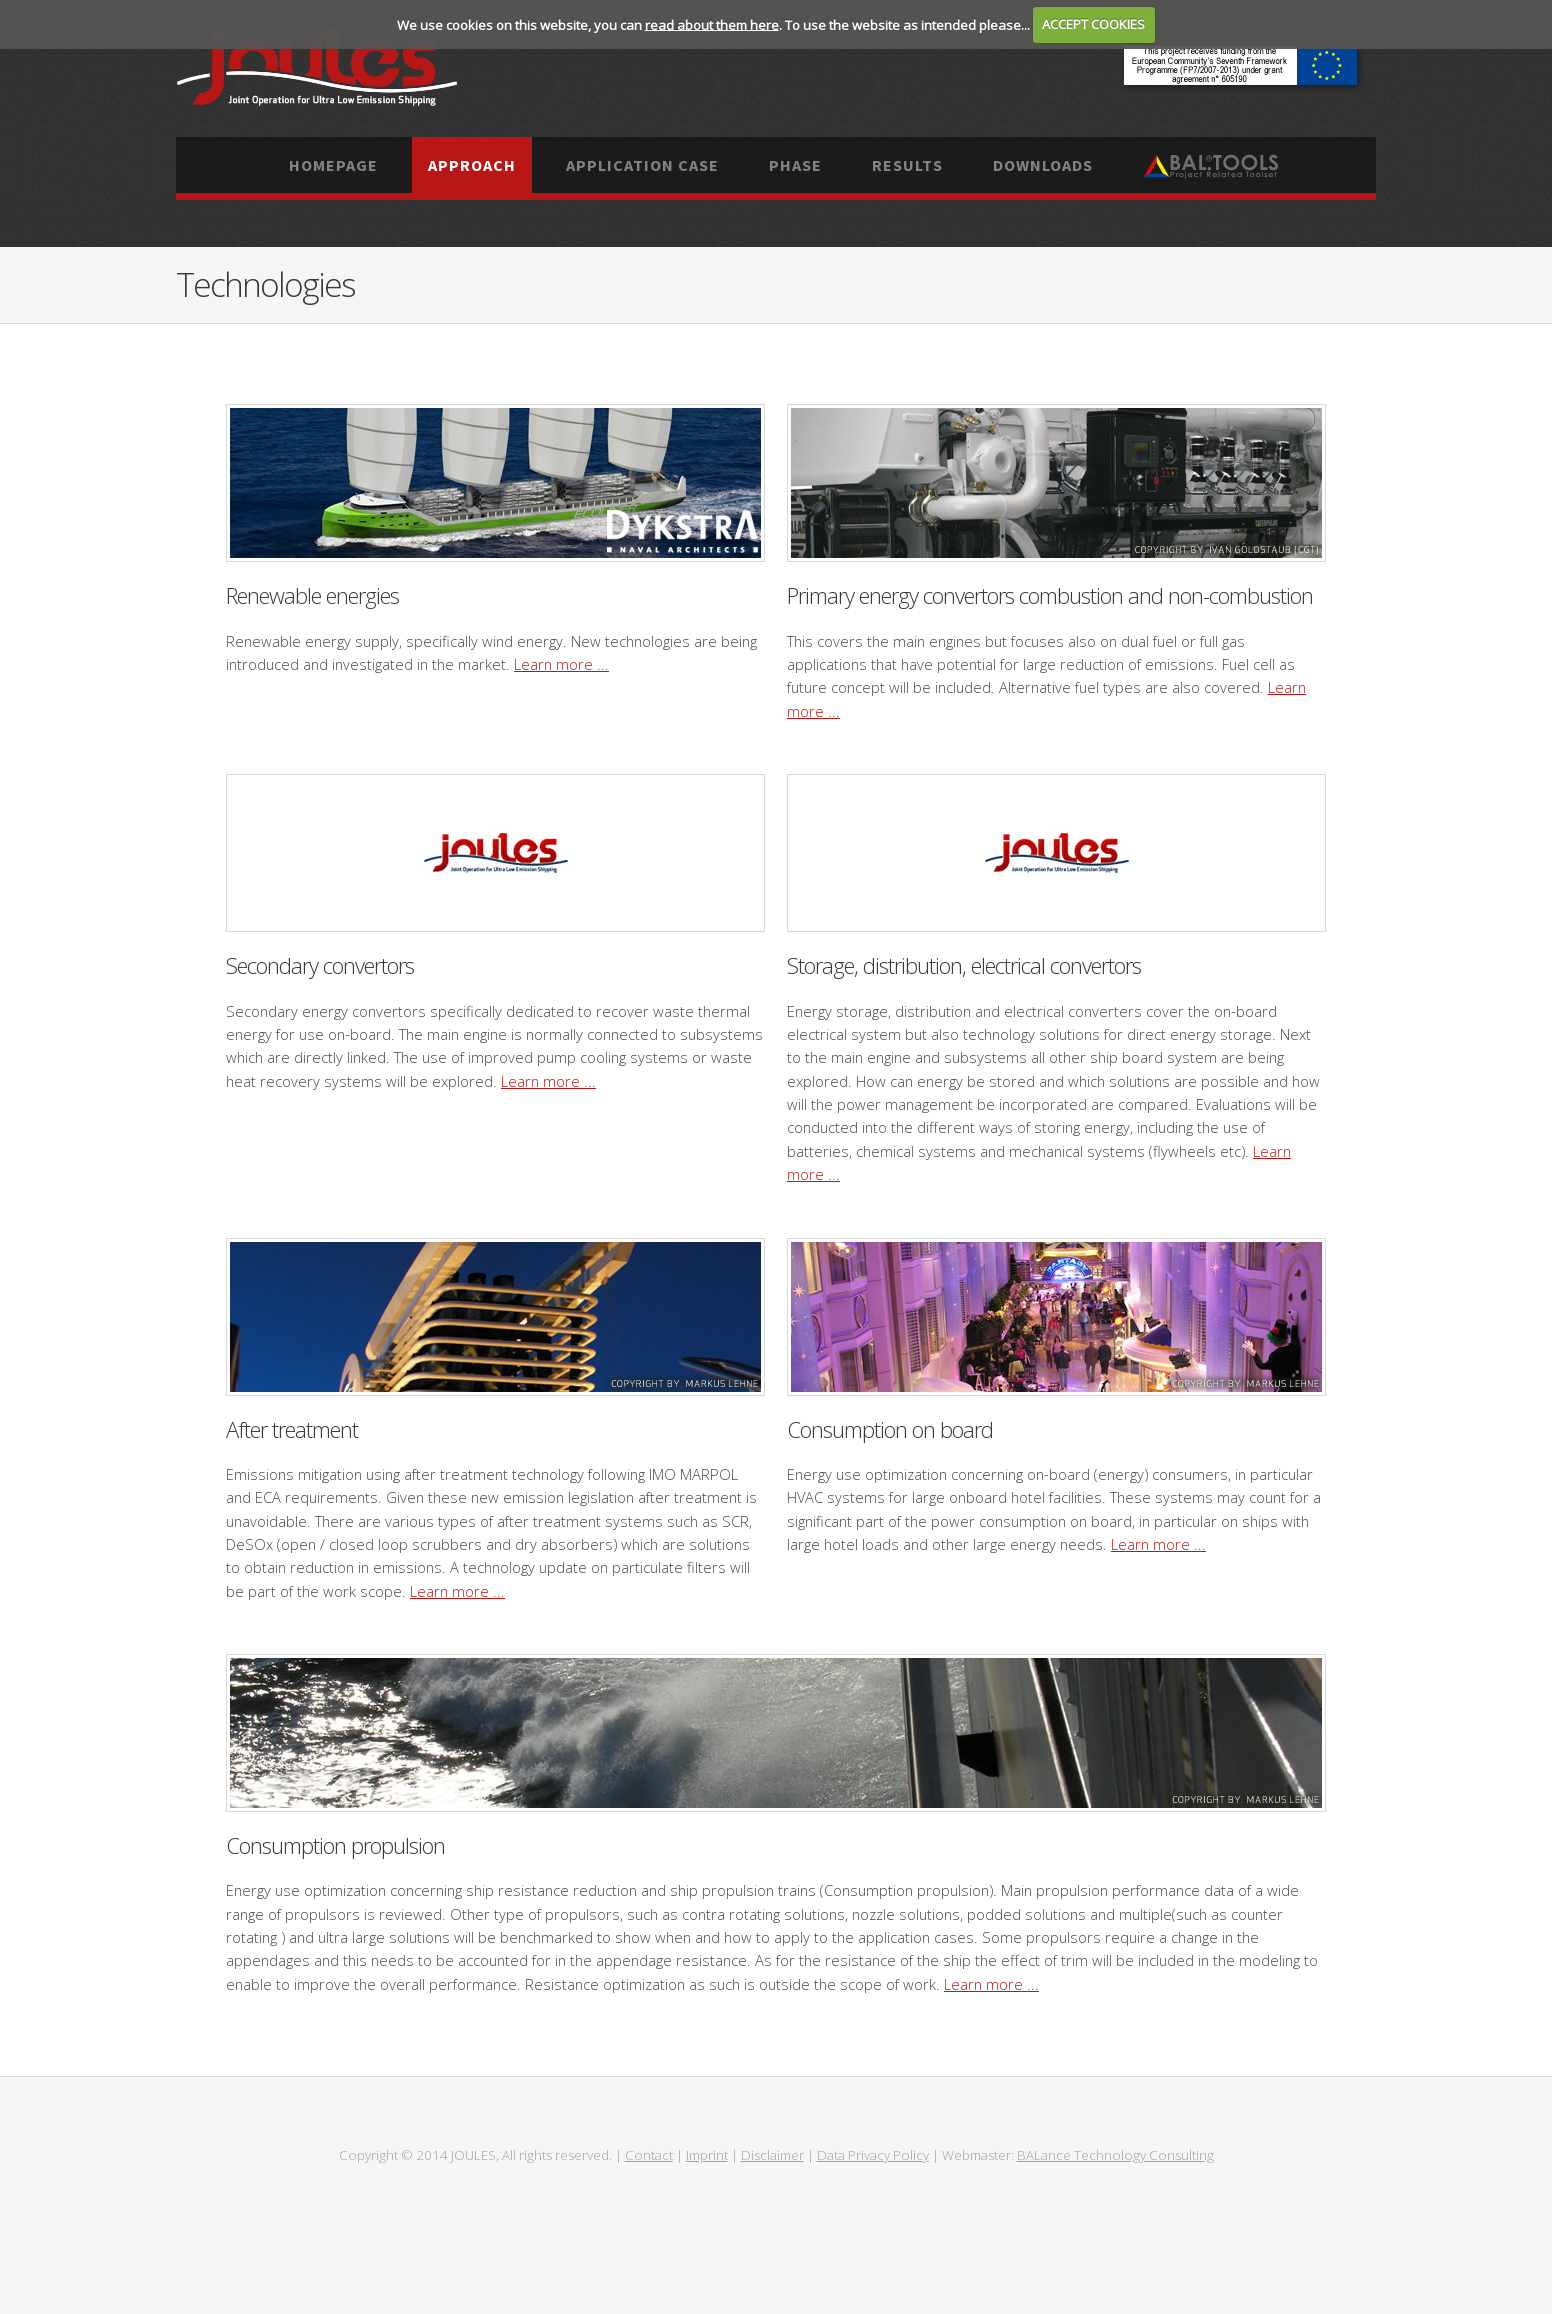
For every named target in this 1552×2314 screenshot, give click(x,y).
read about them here (712, 24)
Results (907, 165)
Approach (472, 165)
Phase (795, 165)
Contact (649, 2155)
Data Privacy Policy (873, 2155)
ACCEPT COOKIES (1093, 24)
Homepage (333, 165)
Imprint (707, 2155)
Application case (642, 165)
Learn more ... (561, 664)
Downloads (1043, 165)
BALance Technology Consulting (1115, 2155)
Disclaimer (772, 2155)
